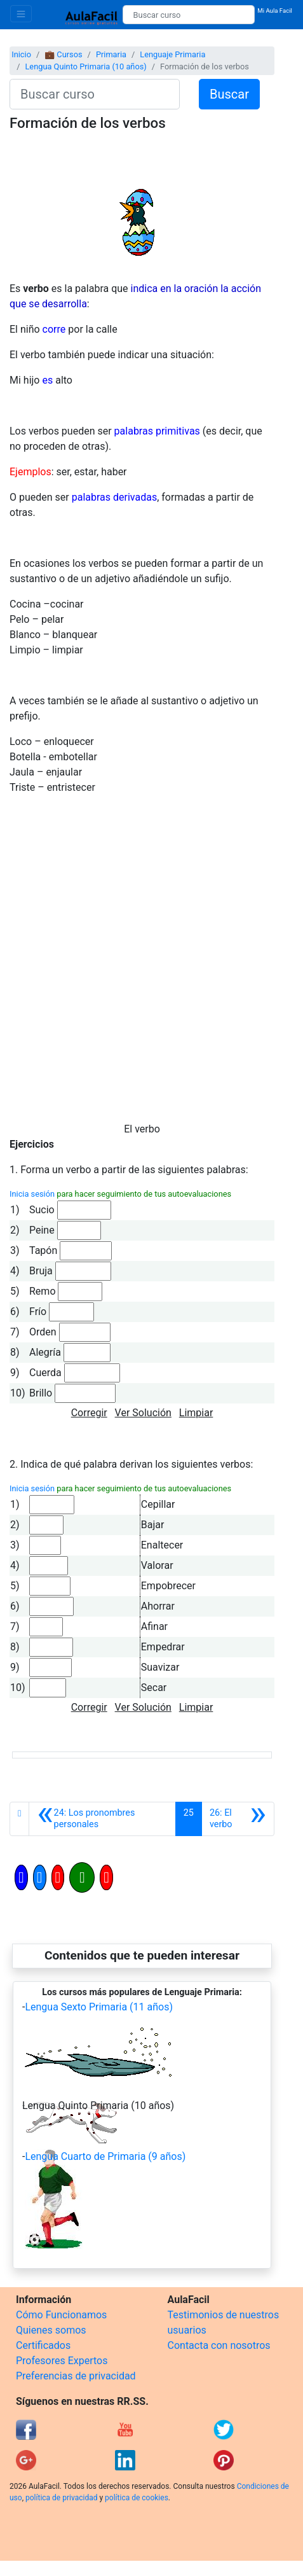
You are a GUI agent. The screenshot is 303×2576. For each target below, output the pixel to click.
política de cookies (136, 2497)
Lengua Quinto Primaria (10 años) (85, 66)
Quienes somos (51, 2330)
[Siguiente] (237, 1819)
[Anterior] (102, 1819)
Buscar (229, 94)
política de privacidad (61, 2497)
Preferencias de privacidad (76, 2376)
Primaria (111, 54)
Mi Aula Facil (274, 10)
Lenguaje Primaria (172, 54)
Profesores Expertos (61, 2361)
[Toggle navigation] (21, 13)
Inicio (21, 54)
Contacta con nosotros (219, 2345)
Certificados (43, 2345)
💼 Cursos (63, 54)
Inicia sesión (32, 1194)
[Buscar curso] (189, 14)
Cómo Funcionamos (61, 2315)
